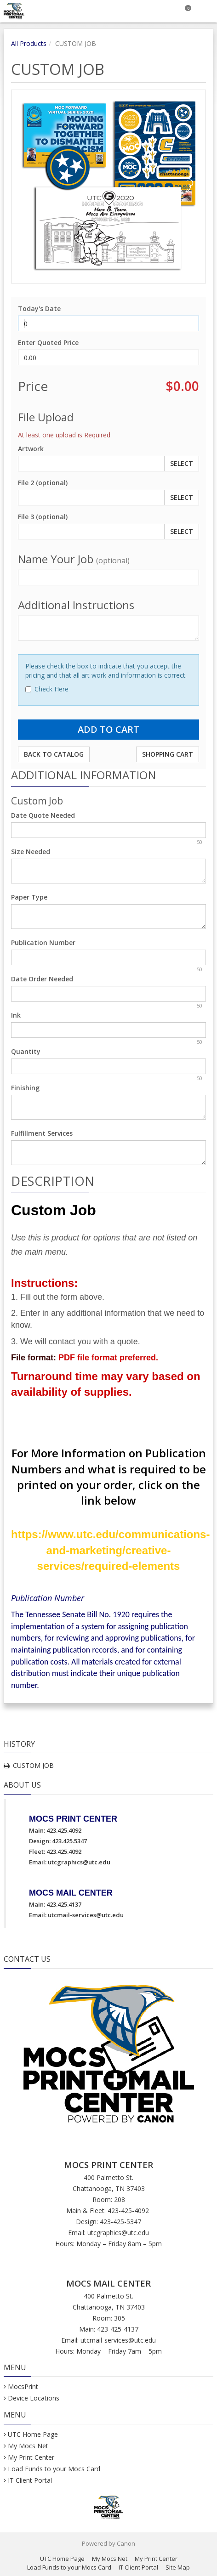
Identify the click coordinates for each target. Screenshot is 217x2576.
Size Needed (30, 851)
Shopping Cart (167, 754)
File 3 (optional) (43, 516)
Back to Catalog (54, 754)
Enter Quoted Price (48, 342)
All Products (28, 43)
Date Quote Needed (43, 815)
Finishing (25, 1087)
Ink (16, 1015)
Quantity (25, 1051)
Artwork (31, 448)
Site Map (178, 2567)
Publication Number (43, 942)
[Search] (163, 11)
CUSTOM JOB (33, 1765)
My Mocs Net (28, 2445)
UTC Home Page (33, 2434)
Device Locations (33, 2398)
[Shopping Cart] (184, 11)
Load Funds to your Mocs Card (54, 2468)
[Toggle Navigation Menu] (206, 11)
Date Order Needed (42, 978)
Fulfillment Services (42, 1133)
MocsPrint (23, 2386)
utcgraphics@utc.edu (79, 1862)
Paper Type (29, 897)
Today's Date (39, 308)
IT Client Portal (30, 2480)
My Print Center (31, 2457)
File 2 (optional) (43, 482)
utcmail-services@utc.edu (86, 1915)
